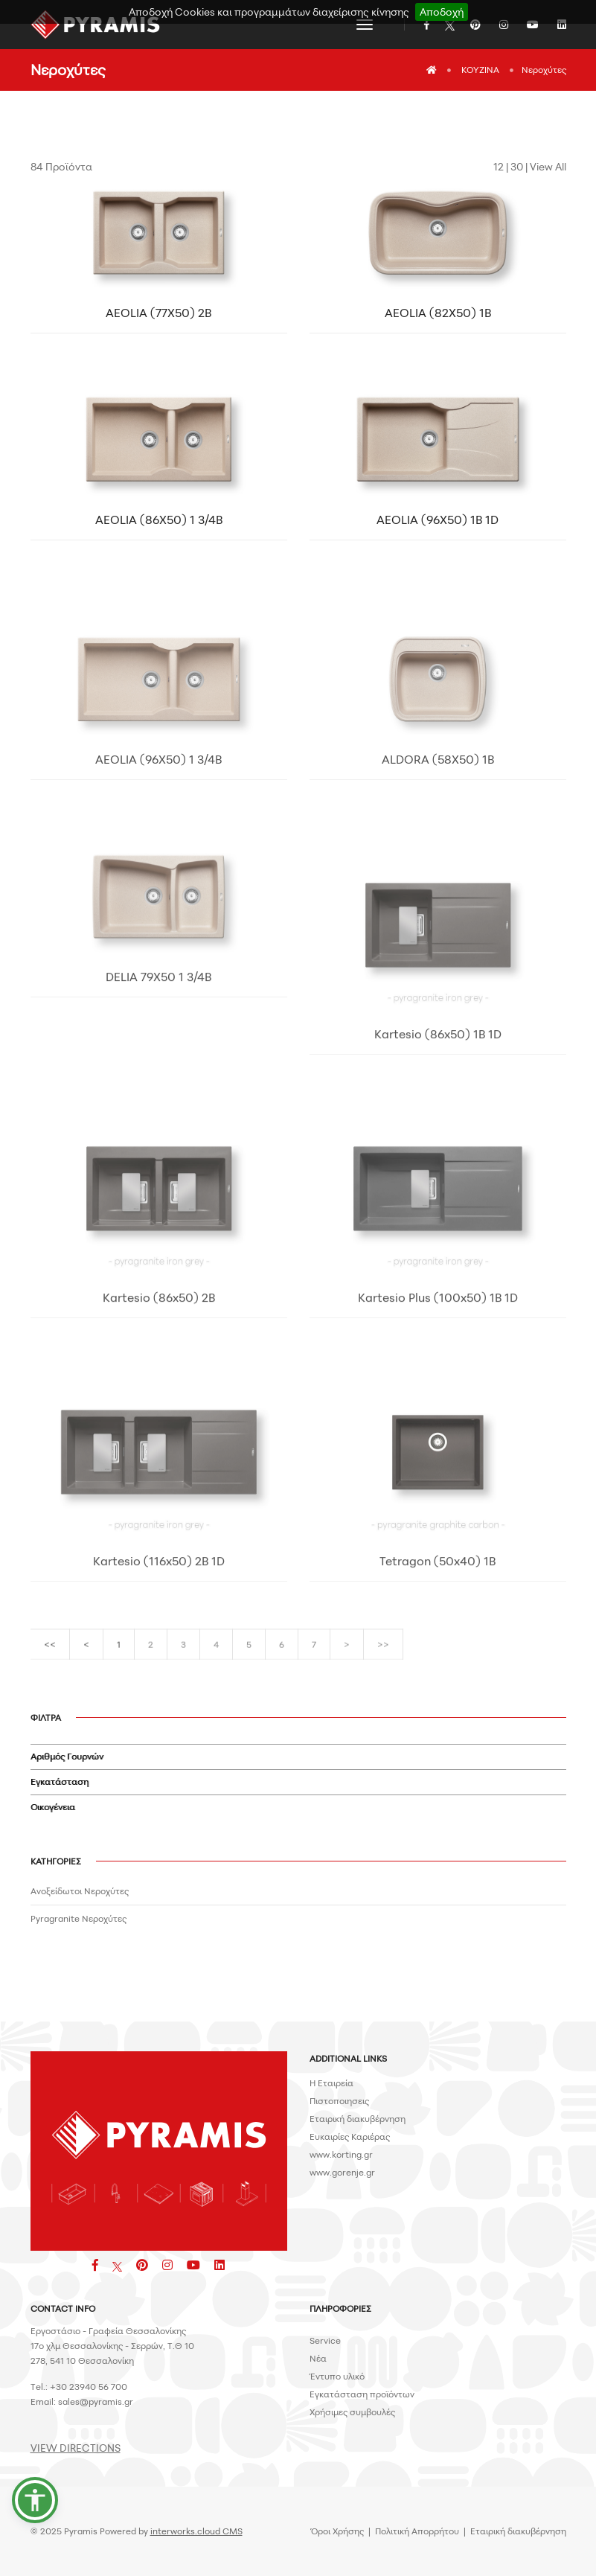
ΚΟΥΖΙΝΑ (480, 69)
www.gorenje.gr (342, 2172)
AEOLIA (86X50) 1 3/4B (158, 519)
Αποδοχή (442, 11)
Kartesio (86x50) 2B (159, 1437)
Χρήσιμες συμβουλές (352, 2411)
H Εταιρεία (331, 2082)
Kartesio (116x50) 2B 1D (159, 1700)
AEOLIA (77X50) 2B (158, 312)
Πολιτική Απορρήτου (417, 2531)
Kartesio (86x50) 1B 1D (438, 1173)
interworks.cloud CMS (196, 2531)
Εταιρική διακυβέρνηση (358, 2118)
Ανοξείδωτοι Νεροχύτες (80, 1890)
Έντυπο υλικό (337, 2376)
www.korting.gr (341, 2154)
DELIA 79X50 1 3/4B (158, 1116)
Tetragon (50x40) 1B (437, 1700)
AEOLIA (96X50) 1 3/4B (158, 863)
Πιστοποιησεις (339, 2100)
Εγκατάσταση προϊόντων (362, 2394)
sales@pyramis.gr (95, 2401)
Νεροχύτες (544, 69)
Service (325, 2340)
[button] (35, 2500)
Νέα (318, 2358)
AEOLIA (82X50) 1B (438, 312)
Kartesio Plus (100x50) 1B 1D (438, 1437)
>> (383, 1663)
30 (516, 166)
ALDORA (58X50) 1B (438, 863)
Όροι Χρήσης (337, 2531)
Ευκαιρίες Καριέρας (350, 2136)
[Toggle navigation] (364, 24)
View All (548, 166)
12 (498, 166)
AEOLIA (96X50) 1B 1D (437, 519)
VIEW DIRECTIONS (76, 2447)
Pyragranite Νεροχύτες (78, 1918)
